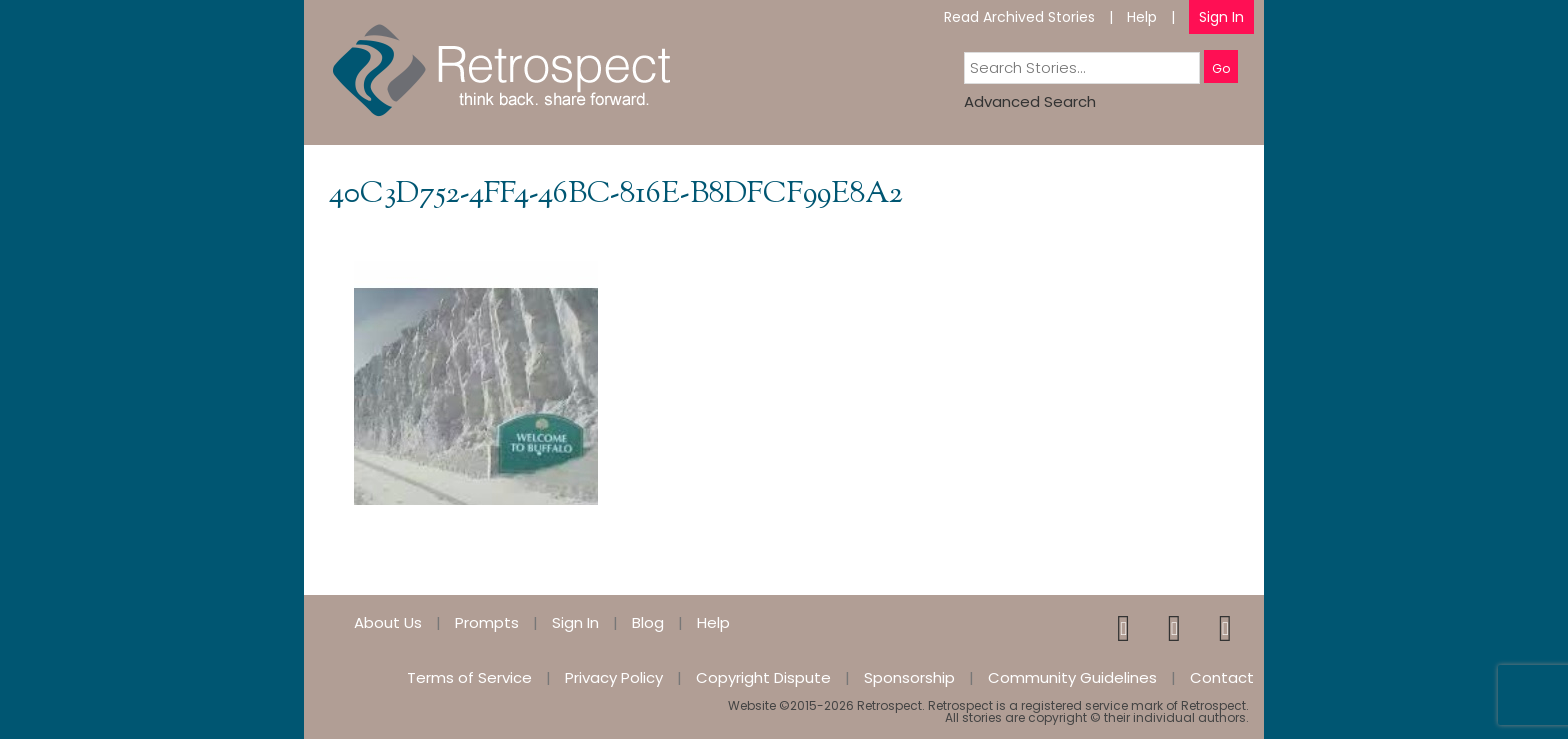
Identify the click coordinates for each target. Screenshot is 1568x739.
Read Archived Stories (1019, 17)
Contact (1222, 677)
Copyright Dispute (763, 677)
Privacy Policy (614, 677)
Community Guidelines (1072, 677)
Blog (648, 622)
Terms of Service (469, 677)
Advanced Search (1030, 101)
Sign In (1221, 17)
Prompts (487, 622)
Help (1142, 17)
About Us (388, 622)
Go (1221, 68)
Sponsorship (909, 677)
